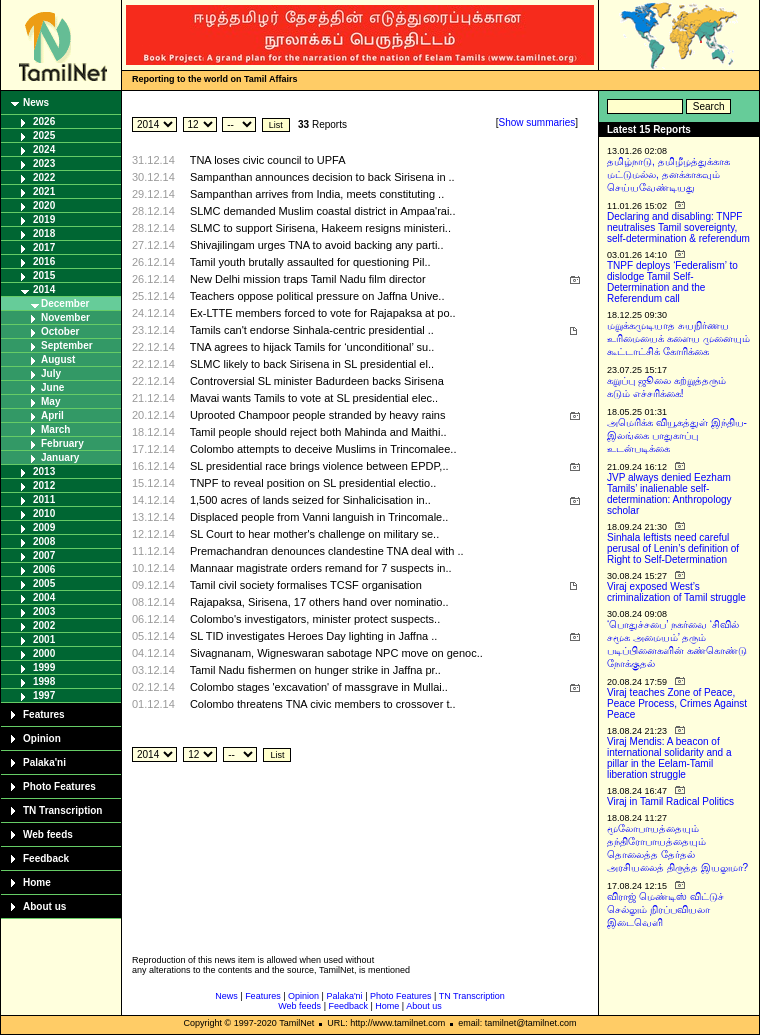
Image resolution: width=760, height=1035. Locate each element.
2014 (44, 289)
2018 (44, 233)
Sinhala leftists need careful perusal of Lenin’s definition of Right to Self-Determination (673, 548)
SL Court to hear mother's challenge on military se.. (314, 534)
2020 (44, 205)
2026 (44, 121)
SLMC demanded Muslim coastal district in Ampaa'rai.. (323, 211)
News (36, 102)
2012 (44, 485)
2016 (44, 261)
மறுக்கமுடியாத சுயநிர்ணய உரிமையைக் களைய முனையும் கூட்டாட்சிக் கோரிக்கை (678, 338)
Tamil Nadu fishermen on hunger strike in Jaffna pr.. (315, 670)
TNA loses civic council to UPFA (268, 160)
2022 (44, 177)
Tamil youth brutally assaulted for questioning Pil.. (310, 262)
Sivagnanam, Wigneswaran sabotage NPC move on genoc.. (336, 653)
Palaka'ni (44, 762)
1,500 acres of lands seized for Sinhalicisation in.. (310, 500)
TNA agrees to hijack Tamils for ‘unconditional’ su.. (312, 347)
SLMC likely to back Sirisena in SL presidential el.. (312, 364)
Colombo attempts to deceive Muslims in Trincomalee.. (323, 449)
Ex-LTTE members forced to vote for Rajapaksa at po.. (323, 313)
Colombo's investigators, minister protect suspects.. (315, 619)
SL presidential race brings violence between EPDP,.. (319, 466)
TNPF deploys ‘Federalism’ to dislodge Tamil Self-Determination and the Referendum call (672, 282)
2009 (44, 527)
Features (44, 714)
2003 (44, 611)
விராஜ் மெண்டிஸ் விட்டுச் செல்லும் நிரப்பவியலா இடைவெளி (665, 909)
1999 (44, 667)
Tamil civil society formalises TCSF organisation (306, 585)
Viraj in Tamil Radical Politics (670, 801)
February (62, 443)
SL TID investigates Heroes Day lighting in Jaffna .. (313, 636)
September (67, 345)
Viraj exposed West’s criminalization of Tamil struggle (676, 592)
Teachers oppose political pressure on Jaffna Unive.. (317, 296)
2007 (44, 555)
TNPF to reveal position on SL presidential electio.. (313, 483)
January (60, 457)
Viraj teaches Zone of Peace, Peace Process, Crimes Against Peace (677, 703)
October (60, 331)
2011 (44, 499)
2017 (44, 247)
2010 (44, 513)
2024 (44, 149)
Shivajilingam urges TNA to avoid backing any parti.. (317, 245)
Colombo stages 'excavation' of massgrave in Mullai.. (319, 687)
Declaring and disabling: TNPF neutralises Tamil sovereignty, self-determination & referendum (678, 227)
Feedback (46, 858)
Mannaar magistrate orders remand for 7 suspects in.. (321, 568)
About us (44, 906)
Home (37, 882)
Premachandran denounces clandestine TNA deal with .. (327, 551)
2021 (44, 191)
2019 (44, 219)
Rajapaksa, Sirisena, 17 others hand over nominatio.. (319, 602)
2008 (44, 541)
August (58, 359)
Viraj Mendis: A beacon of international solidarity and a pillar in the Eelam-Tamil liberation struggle (669, 758)
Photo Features (59, 786)
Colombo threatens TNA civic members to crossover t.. (323, 704)
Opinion (42, 738)
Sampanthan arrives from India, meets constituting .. (317, 194)
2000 (44, 653)
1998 (44, 681)
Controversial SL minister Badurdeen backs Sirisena (317, 381)
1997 (44, 695)
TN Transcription (62, 810)
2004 (44, 597)
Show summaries (537, 122)
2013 (44, 471)
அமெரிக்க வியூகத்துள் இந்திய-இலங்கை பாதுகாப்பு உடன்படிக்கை (677, 435)
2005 (44, 583)
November (65, 317)
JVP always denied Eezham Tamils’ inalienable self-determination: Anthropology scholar (669, 494)
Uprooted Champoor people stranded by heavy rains (318, 415)
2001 (44, 639)
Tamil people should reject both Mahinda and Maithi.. (318, 432)
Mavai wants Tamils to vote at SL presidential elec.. (314, 398)
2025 (44, 135)
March (55, 429)
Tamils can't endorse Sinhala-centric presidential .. (312, 330)
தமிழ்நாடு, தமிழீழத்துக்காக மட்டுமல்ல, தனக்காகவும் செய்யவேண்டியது (668, 174)
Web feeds (48, 834)
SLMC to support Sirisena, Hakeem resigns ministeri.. (320, 228)
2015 (44, 275)
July (51, 373)
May (50, 401)
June (52, 387)
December (65, 303)
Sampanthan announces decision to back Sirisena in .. (322, 177)
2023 (44, 163)
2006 (44, 569)
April (52, 415)
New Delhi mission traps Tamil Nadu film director (308, 279)
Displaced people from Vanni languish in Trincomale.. (319, 517)
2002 (44, 625)
